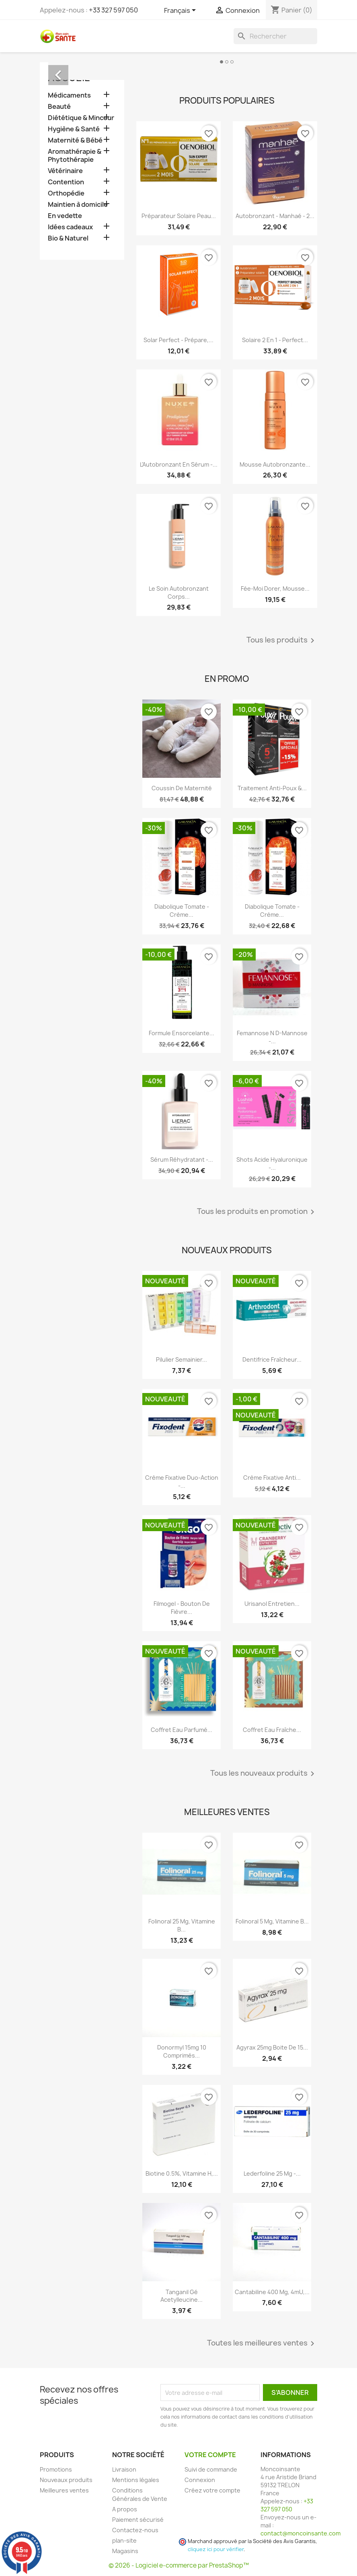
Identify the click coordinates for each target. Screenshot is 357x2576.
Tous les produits (281, 640)
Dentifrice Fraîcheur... (272, 1359)
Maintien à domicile (78, 204)
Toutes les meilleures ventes (262, 2343)
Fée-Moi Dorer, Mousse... (275, 588)
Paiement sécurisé (138, 2519)
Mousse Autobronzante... (275, 464)
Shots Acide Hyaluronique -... (272, 1163)
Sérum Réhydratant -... (181, 1159)
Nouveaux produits (66, 2480)
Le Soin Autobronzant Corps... (179, 592)
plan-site (124, 2540)
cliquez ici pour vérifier (216, 2549)
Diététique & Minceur (81, 118)
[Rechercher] (275, 36)
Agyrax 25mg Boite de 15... (272, 2047)
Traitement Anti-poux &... (272, 788)
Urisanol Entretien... (272, 1603)
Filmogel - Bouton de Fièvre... (182, 1607)
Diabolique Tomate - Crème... (181, 910)
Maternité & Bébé (75, 140)
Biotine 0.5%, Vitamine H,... (182, 2173)
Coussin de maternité (182, 788)
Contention (66, 182)
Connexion (200, 2480)
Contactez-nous (135, 2530)
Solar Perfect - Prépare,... (178, 340)
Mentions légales (135, 2480)
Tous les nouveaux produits (263, 1774)
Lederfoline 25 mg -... (272, 2173)
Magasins (125, 2551)
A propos (124, 2509)
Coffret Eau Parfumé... (181, 1730)
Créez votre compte (212, 2490)
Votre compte (210, 2454)
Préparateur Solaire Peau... (179, 216)
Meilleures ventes (64, 2490)
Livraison (124, 2469)
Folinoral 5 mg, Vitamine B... (272, 1921)
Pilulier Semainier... (181, 1359)
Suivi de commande (211, 2469)
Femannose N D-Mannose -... (272, 1037)
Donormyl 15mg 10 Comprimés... (181, 2051)
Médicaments (69, 95)
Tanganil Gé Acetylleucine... (181, 2296)
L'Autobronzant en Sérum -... (178, 464)
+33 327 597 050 (113, 10)
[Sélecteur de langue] (181, 11)
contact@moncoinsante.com (301, 2533)
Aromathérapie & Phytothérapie (74, 155)
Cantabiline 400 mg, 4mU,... (272, 2292)
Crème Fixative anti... (272, 1477)
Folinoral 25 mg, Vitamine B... (181, 1925)
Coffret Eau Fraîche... (272, 1730)
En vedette (65, 216)
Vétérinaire (65, 171)
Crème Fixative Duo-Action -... (181, 1481)
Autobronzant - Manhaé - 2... (275, 216)
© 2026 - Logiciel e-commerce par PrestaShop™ (179, 2565)
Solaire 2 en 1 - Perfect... (275, 340)
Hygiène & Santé (74, 129)
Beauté (59, 106)
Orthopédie (66, 193)
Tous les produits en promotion (257, 1212)
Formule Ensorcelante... (181, 1033)
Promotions (56, 2469)
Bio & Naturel (68, 238)
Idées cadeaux (70, 227)
